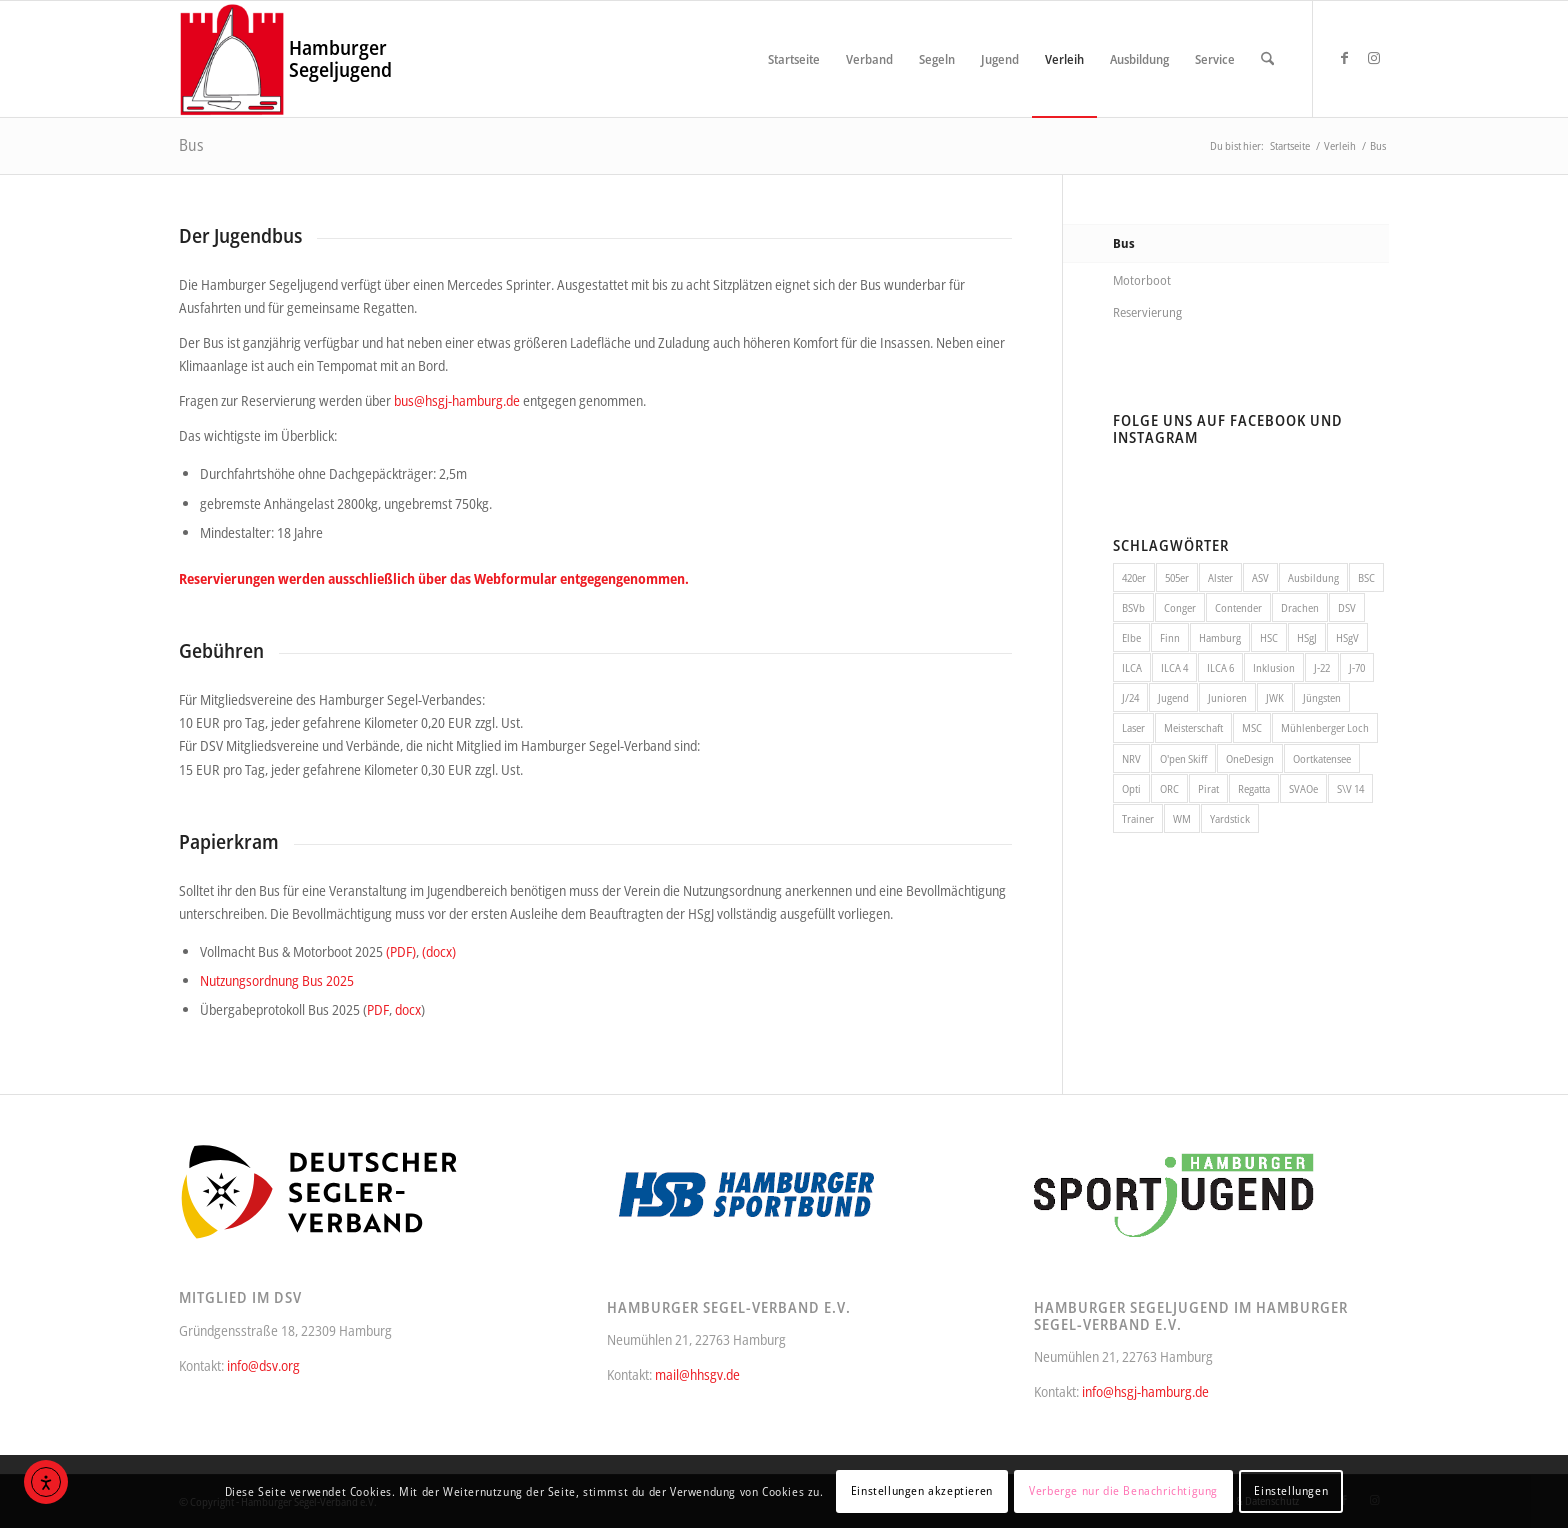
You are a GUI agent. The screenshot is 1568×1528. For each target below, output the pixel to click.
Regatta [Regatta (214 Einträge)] (1254, 788)
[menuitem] (794, 59)
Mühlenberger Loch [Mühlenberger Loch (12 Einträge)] (1325, 727)
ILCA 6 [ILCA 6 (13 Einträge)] (1220, 667)
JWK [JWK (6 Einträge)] (1275, 697)
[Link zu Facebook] (1344, 58)
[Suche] (1267, 59)
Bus (191, 145)
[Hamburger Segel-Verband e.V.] (232, 59)
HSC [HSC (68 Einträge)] (1269, 637)
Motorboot (1142, 280)
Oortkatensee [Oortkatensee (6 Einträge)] (1322, 758)
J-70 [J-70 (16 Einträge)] (1357, 667)
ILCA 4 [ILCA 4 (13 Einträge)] (1174, 667)
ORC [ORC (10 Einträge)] (1169, 788)
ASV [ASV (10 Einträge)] (1260, 577)
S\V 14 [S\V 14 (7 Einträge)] (1350, 788)
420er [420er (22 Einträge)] (1134, 577)
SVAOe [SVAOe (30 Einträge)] (1303, 788)
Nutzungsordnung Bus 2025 (277, 980)
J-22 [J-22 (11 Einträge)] (1322, 667)
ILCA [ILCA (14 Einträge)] (1132, 667)
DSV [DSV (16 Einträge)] (1347, 607)
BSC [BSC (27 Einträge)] (1366, 577)
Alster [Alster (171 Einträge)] (1220, 577)
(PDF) (401, 951)
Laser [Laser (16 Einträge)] (1133, 727)
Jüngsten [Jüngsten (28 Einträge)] (1322, 697)
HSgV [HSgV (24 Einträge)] (1347, 637)
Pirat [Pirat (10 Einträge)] (1208, 788)
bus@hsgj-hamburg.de (457, 400)
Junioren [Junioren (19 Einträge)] (1227, 697)
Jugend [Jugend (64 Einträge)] (1173, 697)
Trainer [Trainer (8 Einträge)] (1138, 818)
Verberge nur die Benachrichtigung (1123, 1490)
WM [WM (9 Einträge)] (1182, 818)
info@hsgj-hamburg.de (1145, 1391)
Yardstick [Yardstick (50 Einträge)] (1230, 818)
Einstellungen (1291, 1490)
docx (408, 1009)
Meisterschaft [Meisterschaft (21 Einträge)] (1193, 727)
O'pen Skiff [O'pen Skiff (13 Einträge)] (1183, 758)
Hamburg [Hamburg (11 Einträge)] (1220, 637)
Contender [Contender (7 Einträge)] (1238, 607)
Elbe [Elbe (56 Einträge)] (1131, 637)
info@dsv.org (263, 1365)
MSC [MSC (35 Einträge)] (1252, 727)
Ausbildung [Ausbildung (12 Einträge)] (1313, 577)
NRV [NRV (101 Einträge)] (1131, 758)
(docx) (439, 951)
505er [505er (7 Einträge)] (1177, 577)
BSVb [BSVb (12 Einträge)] (1133, 607)
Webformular (515, 578)
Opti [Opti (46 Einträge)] (1131, 788)
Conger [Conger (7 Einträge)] (1180, 607)
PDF (378, 1009)
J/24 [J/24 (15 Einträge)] (1130, 697)
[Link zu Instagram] (1374, 58)
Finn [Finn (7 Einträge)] (1170, 637)
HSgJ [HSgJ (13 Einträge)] (1307, 637)
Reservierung (1147, 312)
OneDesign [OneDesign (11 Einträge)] (1250, 758)
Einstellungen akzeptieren (922, 1490)
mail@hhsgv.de (697, 1374)
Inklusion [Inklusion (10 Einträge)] (1274, 667)
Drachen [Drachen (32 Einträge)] (1300, 607)
